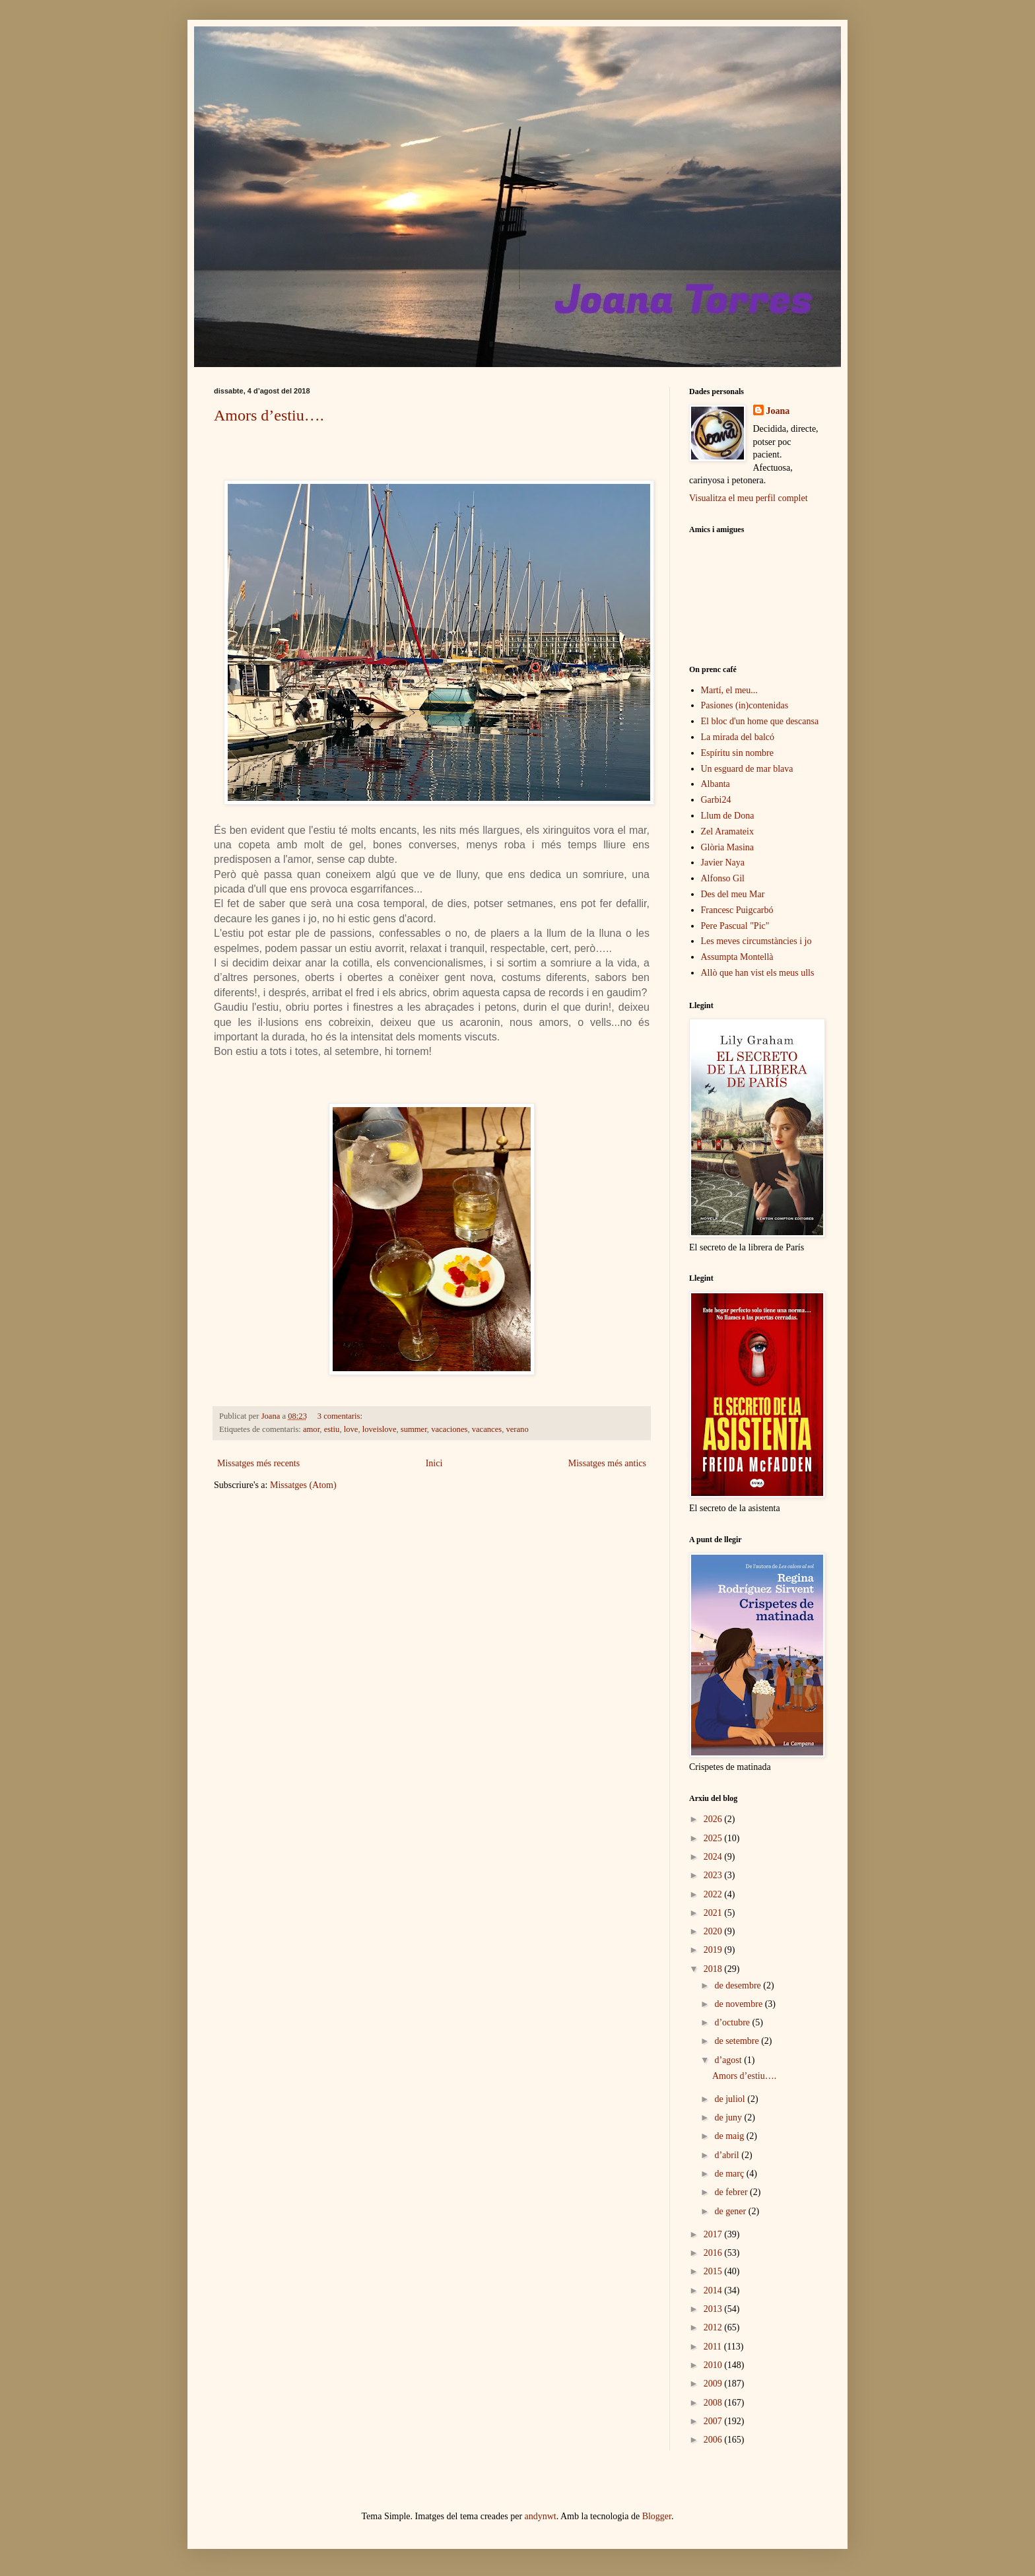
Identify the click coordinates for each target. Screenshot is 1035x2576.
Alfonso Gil (723, 878)
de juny (729, 2117)
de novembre (739, 2004)
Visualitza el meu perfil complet (748, 498)
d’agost (729, 2060)
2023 (714, 1875)
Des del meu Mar (733, 894)
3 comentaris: (340, 1416)
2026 (714, 1819)
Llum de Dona (727, 816)
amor (311, 1429)
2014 (714, 2290)
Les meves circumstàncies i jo (756, 941)
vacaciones (449, 1429)
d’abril (727, 2155)
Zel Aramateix (727, 831)
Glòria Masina (727, 847)
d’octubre (733, 2022)
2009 (714, 2384)
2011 (714, 2347)
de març (730, 2174)
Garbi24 (716, 800)
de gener (731, 2211)
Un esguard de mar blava (747, 769)
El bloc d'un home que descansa (760, 721)
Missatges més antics (607, 1463)
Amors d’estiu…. (269, 415)
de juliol (730, 2099)
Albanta (715, 784)
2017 (714, 2234)
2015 (714, 2271)
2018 (714, 1969)
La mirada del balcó (738, 737)
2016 (714, 2253)
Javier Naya (723, 862)
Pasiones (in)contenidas (745, 705)
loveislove (379, 1429)
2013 (714, 2309)
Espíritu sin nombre (737, 753)
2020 (714, 1931)
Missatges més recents (258, 1463)
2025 (714, 1838)
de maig (730, 2136)
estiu (332, 1429)
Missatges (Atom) (303, 1485)
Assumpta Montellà (737, 957)
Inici (434, 1463)
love (351, 1429)
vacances (487, 1429)
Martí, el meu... (729, 690)
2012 (714, 2327)
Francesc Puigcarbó (737, 910)
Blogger (656, 2516)
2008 (714, 2403)
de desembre (738, 1985)
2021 (714, 1913)
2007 (714, 2421)
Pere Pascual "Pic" (735, 926)
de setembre (737, 2041)
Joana (778, 411)
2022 (714, 1894)
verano (517, 1429)
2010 (714, 2365)
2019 (714, 1950)
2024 (714, 1857)
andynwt (540, 2516)
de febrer (732, 2192)
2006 (714, 2440)
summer (414, 1429)
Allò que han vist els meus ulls (758, 973)
